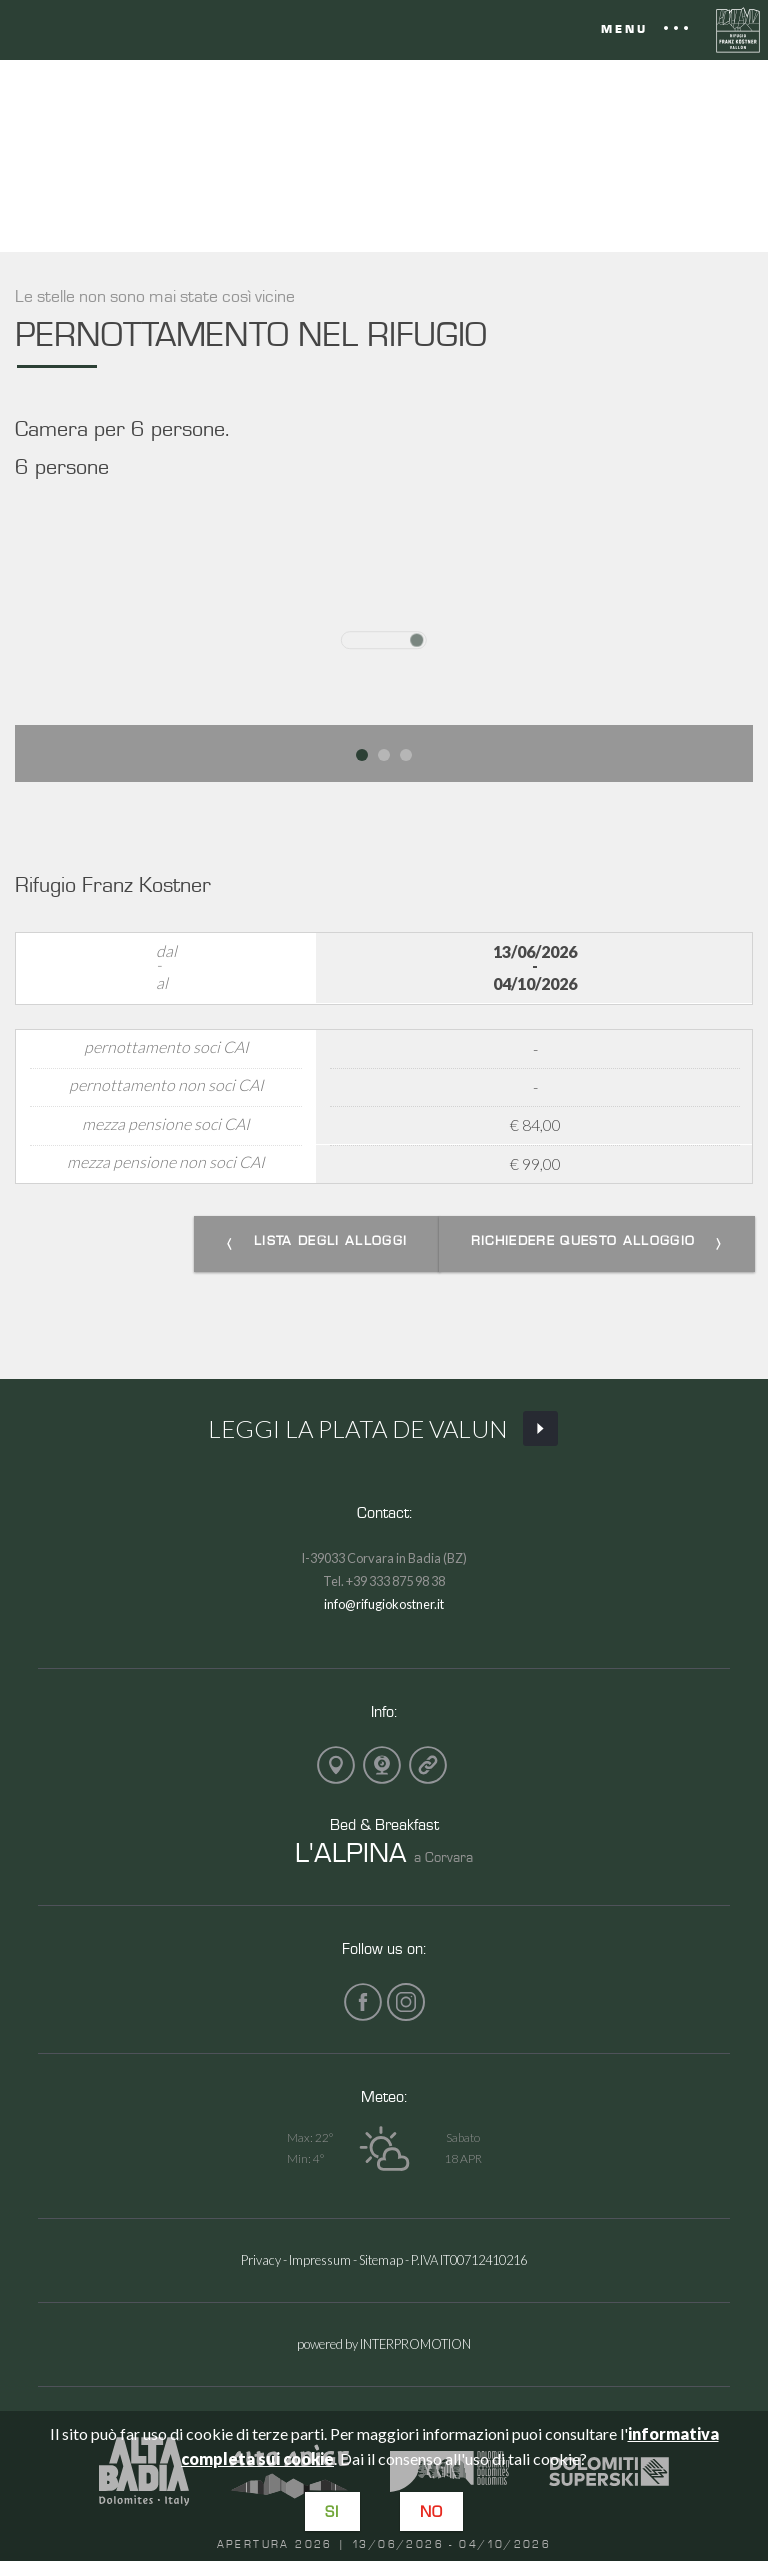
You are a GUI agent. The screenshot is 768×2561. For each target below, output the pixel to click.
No (431, 2511)
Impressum (320, 2260)
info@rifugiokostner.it (384, 1604)
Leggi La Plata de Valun (384, 1429)
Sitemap (381, 2260)
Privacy (261, 2260)
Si (332, 2511)
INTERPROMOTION (415, 2344)
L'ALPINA (351, 1851)
